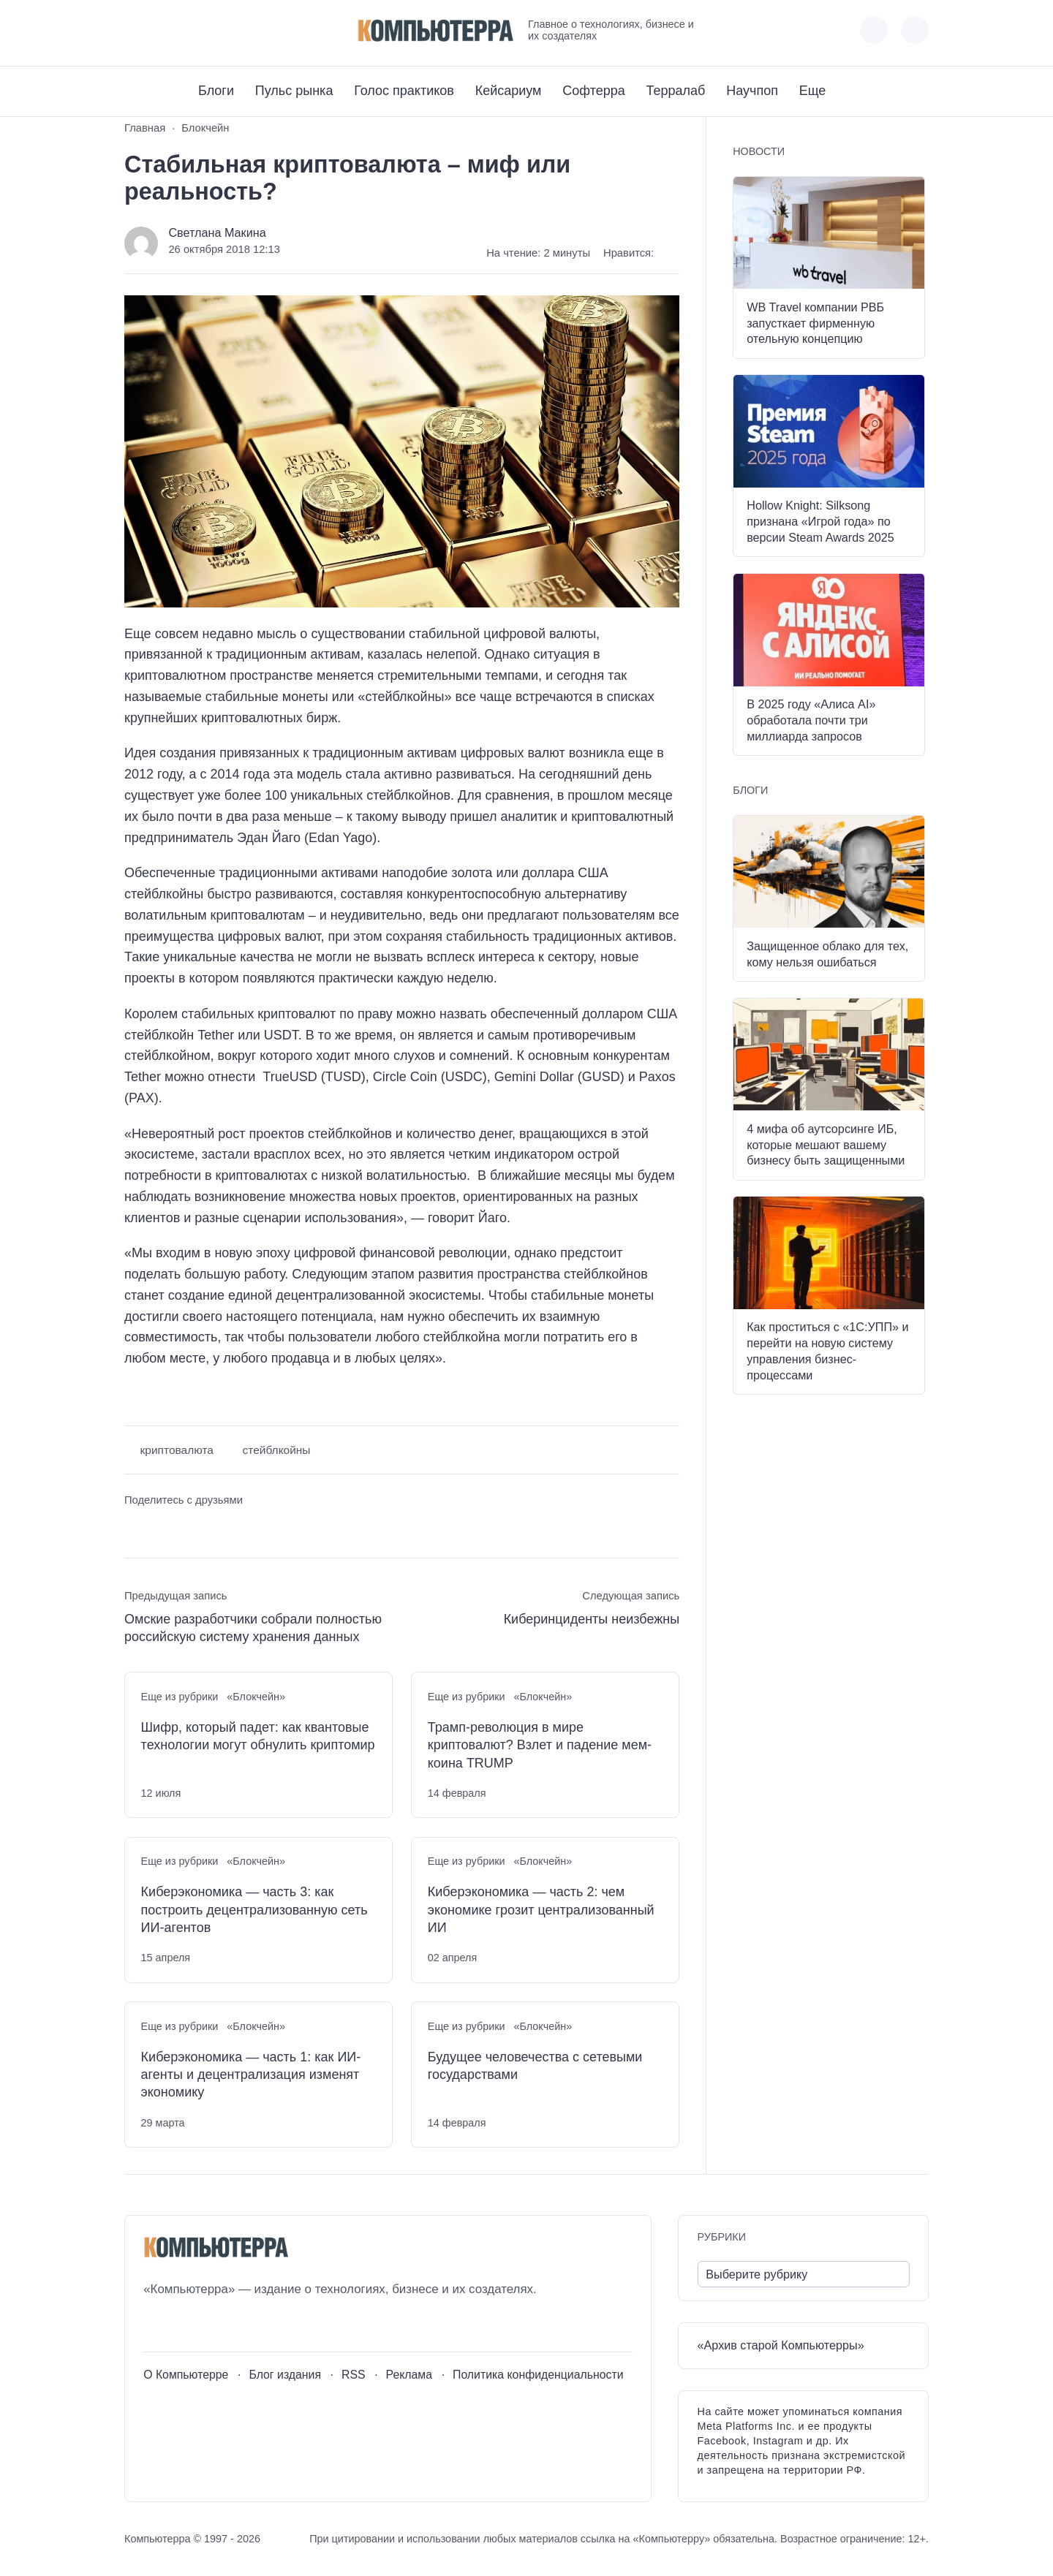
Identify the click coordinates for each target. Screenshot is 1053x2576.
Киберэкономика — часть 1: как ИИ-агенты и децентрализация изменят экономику (251, 2075)
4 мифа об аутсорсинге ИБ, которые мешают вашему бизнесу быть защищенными (826, 1144)
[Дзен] (216, 30)
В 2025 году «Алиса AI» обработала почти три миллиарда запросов (811, 720)
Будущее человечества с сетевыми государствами (535, 2066)
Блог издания (285, 2374)
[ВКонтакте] (135, 30)
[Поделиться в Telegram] (162, 1527)
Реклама (409, 2374)
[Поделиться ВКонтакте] (135, 1527)
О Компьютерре (185, 2374)
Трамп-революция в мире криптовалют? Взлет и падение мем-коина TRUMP (540, 1745)
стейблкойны (277, 1450)
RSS (353, 2374)
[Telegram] (189, 30)
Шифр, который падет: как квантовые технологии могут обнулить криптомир (258, 1736)
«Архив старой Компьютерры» (781, 2345)
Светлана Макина (216, 232)
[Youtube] (162, 30)
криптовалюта (177, 1450)
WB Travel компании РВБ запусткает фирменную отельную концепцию (815, 323)
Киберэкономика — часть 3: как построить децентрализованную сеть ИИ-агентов (254, 1909)
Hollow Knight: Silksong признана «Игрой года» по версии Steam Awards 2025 (820, 521)
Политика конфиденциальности (538, 2374)
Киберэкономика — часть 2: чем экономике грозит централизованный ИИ (541, 1909)
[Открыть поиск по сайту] (915, 30)
